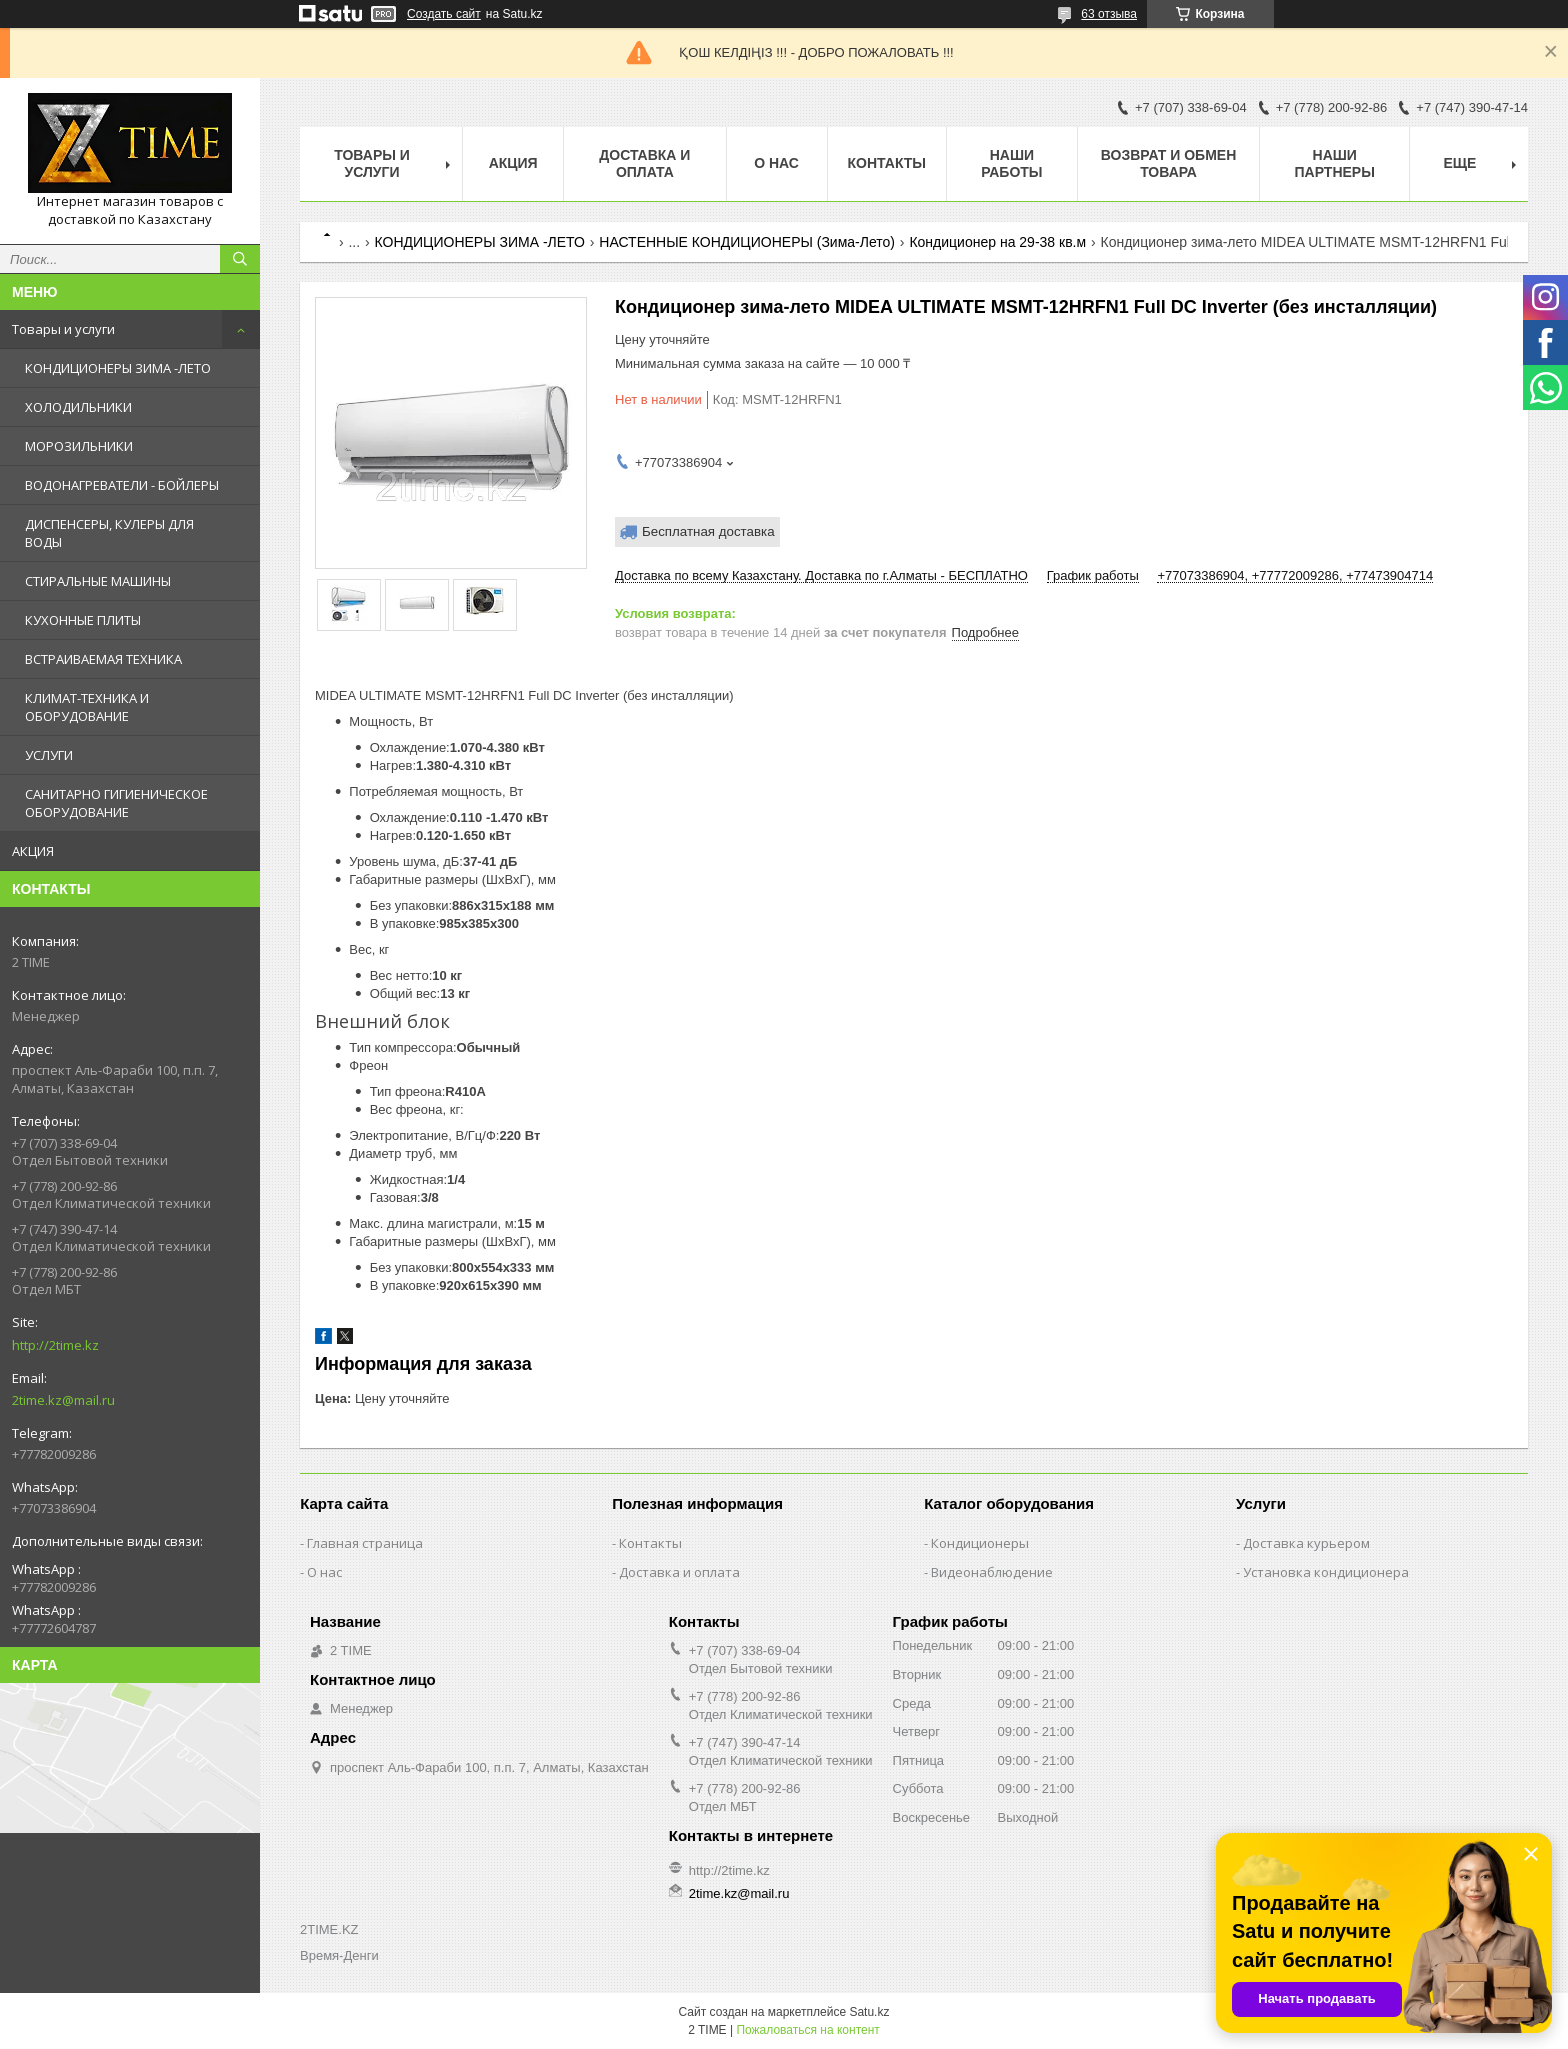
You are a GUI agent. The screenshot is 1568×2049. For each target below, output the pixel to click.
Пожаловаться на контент (807, 2030)
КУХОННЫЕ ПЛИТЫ (83, 620)
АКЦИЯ (33, 851)
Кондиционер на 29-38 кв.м (997, 242)
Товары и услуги (63, 329)
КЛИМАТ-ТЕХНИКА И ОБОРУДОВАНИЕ (87, 707)
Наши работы (1011, 163)
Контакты (887, 163)
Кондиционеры (980, 1543)
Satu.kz (869, 2012)
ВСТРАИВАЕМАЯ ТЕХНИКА (103, 659)
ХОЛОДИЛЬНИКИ (78, 407)
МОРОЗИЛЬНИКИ (79, 446)
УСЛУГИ (49, 755)
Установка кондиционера (1326, 1572)
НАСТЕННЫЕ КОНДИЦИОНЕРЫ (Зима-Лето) (747, 242)
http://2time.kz (55, 1345)
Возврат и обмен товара (1169, 163)
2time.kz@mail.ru (63, 1400)
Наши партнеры (1335, 163)
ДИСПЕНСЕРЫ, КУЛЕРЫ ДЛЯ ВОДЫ (109, 533)
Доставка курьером (1306, 1543)
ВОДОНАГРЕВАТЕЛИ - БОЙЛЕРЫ (122, 485)
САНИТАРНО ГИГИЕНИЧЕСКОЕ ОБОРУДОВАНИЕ (116, 803)
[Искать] (240, 259)
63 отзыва (1109, 14)
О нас (776, 163)
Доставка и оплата (644, 163)
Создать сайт (444, 14)
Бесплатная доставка (708, 531)
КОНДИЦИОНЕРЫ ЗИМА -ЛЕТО (118, 368)
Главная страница (365, 1543)
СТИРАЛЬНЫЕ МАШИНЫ (98, 581)
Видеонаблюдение (992, 1572)
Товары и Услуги (372, 163)
